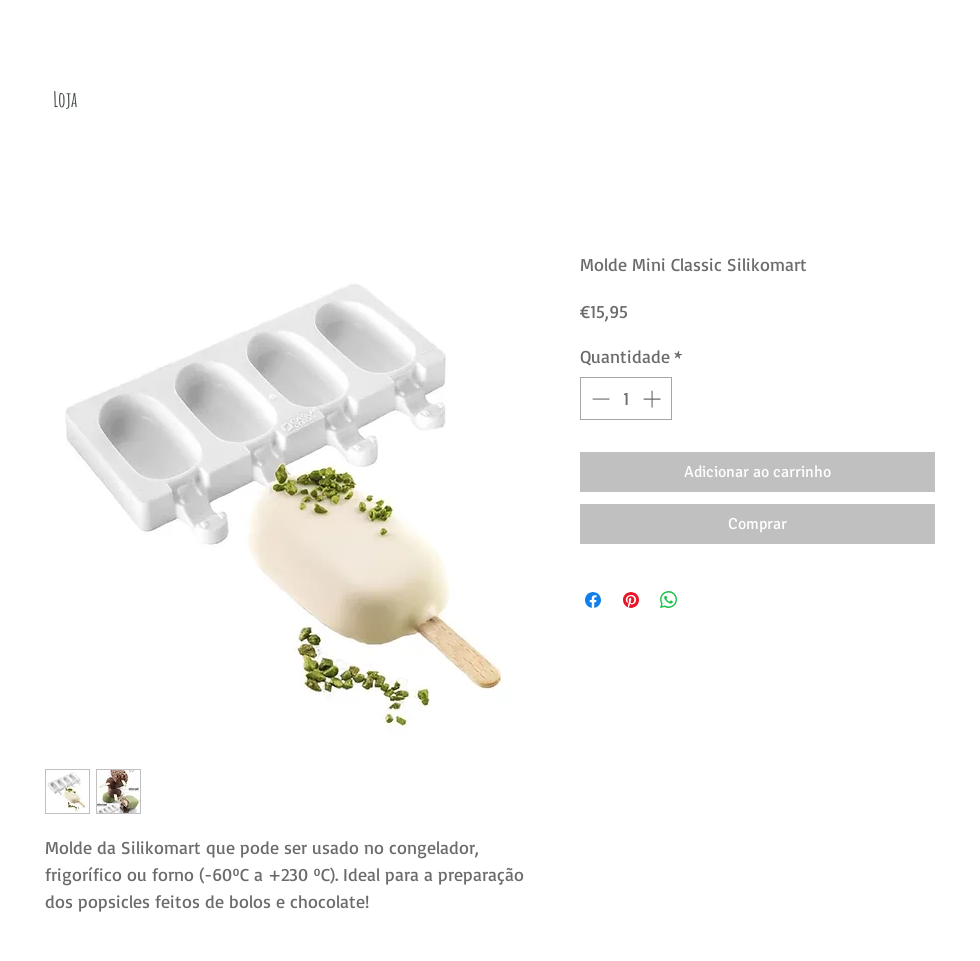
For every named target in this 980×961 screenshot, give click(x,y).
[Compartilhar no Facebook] (593, 600)
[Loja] (65, 99)
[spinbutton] (626, 398)
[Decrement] (598, 398)
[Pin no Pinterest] (631, 600)
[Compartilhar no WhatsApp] (669, 600)
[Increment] (653, 398)
